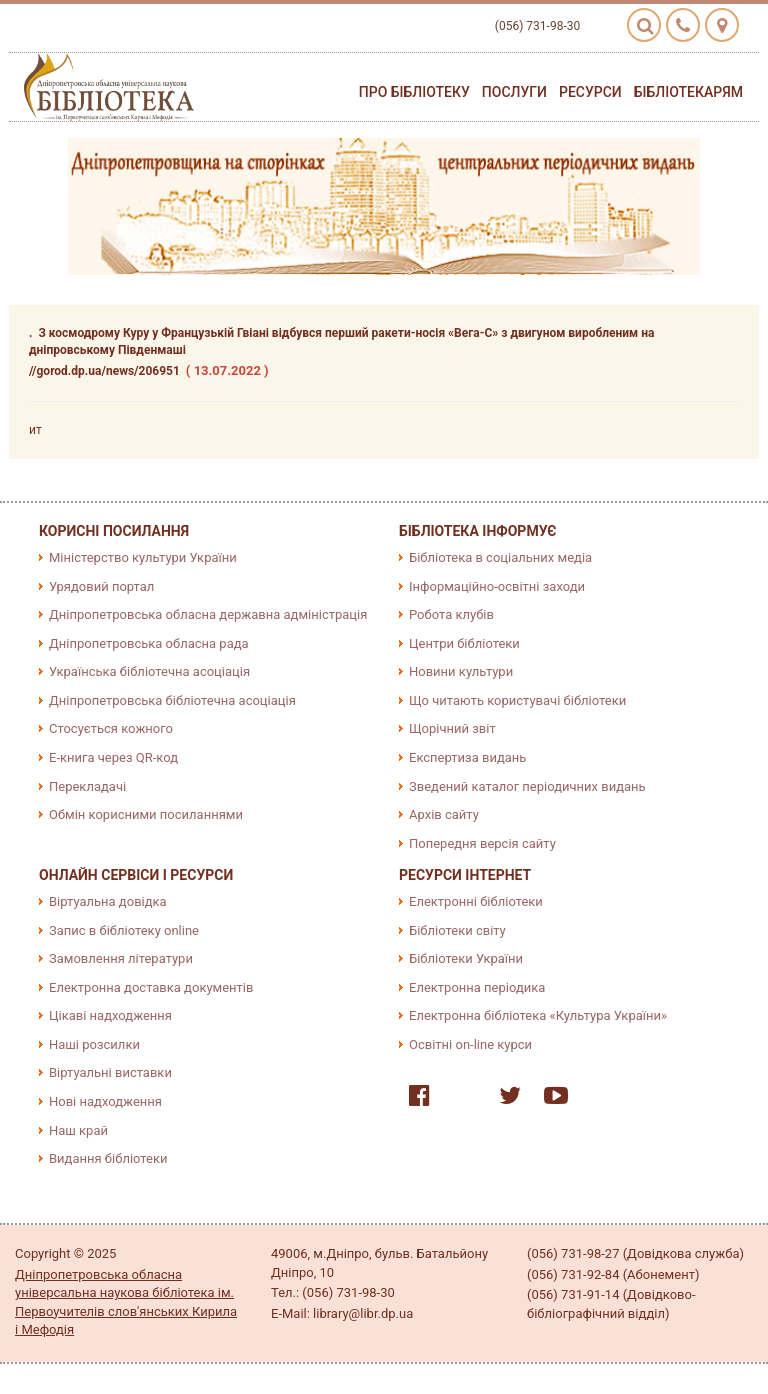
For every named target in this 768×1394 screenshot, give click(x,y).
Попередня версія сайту (482, 843)
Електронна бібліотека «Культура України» (538, 1015)
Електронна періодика (477, 987)
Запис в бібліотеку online (124, 930)
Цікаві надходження (110, 1015)
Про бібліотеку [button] (414, 92)
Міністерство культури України (143, 557)
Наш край (78, 1130)
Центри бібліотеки (464, 643)
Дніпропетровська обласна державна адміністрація (208, 614)
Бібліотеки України (466, 958)
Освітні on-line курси (470, 1044)
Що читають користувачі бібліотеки (517, 700)
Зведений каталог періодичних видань (527, 786)
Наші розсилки (94, 1044)
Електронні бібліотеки (476, 901)
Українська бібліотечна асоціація (149, 671)
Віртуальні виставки (110, 1072)
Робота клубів (451, 614)
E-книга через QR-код (113, 757)
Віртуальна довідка (108, 901)
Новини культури (461, 671)
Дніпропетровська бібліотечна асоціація (172, 700)
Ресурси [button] (590, 92)
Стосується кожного (111, 728)
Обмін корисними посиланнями (146, 814)
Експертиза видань (467, 757)
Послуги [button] (514, 92)
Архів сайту (444, 814)
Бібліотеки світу (457, 930)
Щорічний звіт (452, 728)
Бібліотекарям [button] (688, 92)
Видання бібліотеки (108, 1158)
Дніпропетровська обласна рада (149, 643)
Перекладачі (87, 786)
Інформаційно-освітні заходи (497, 586)
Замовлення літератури (121, 958)
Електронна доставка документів (151, 987)
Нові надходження (105, 1101)
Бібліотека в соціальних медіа (500, 557)
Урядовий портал (101, 586)
